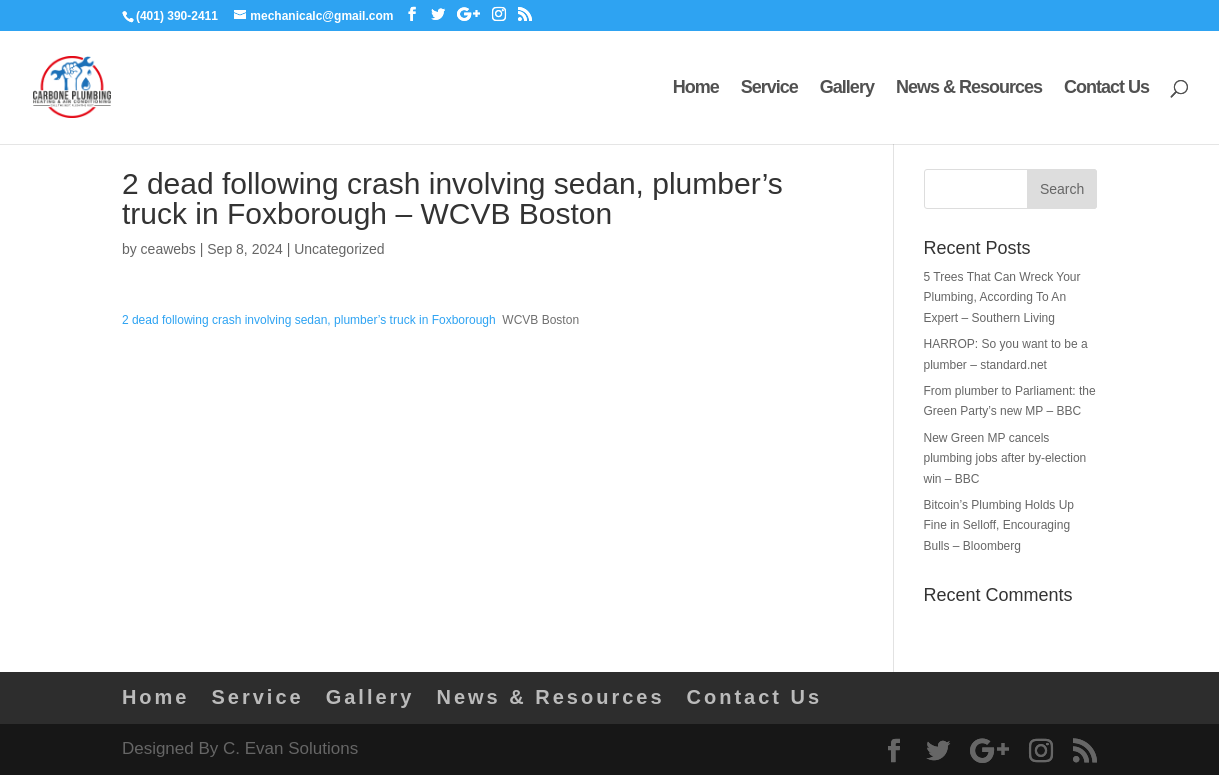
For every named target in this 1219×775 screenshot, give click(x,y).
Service (769, 88)
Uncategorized (339, 249)
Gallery (847, 88)
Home (696, 88)
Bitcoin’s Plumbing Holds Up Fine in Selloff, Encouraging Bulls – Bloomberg (999, 525)
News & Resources (969, 88)
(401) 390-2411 (177, 16)
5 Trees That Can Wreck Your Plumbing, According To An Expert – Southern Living (1002, 297)
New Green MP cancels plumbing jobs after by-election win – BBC (1005, 458)
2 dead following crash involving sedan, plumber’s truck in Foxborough (309, 320)
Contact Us (1106, 88)
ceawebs (168, 249)
